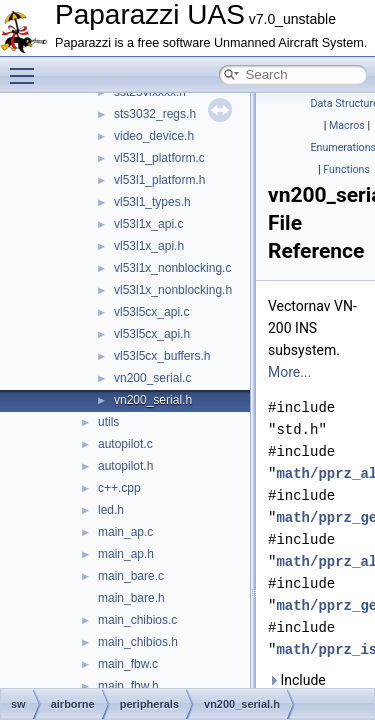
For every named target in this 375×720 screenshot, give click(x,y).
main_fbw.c (128, 664)
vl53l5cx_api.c (151, 312)
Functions (346, 169)
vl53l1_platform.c (159, 158)
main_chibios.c (137, 620)
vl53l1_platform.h (159, 180)
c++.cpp (119, 488)
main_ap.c (125, 532)
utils (108, 422)
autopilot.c (125, 444)
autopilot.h (125, 466)
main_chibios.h (138, 642)
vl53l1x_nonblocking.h (173, 290)
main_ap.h (126, 554)
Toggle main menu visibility (27, 67)
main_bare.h (131, 598)
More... (289, 372)
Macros (347, 125)
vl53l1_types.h (152, 202)
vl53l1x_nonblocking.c (172, 268)
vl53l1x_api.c (148, 224)
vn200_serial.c (152, 378)
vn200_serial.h (153, 400)
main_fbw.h (128, 686)
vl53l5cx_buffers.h (162, 356)
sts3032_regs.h (155, 114)
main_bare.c (131, 576)
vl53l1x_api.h (149, 246)
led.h (111, 510)
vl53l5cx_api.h (152, 334)
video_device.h (154, 136)
